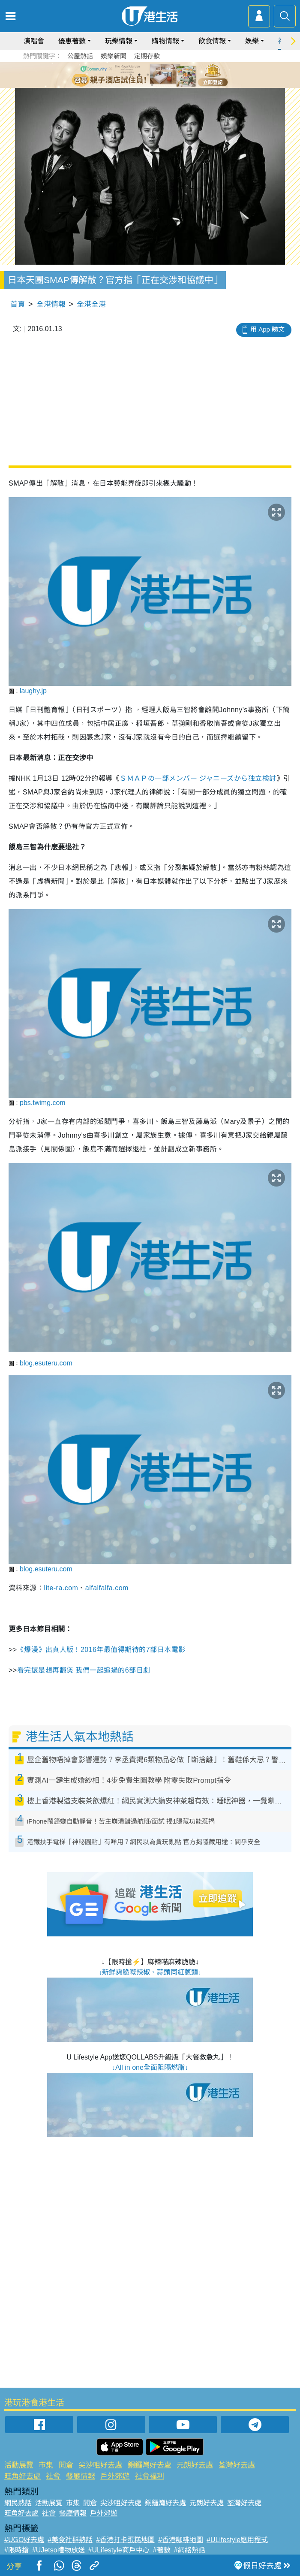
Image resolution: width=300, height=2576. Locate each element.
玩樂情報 (118, 41)
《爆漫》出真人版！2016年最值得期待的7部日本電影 (102, 1649)
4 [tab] (156, 74)
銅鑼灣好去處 (149, 2465)
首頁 (17, 304)
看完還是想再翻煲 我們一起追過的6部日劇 (83, 1670)
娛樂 (252, 41)
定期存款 (147, 56)
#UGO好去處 (24, 2539)
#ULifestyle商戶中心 (119, 2550)
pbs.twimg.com (43, 1102)
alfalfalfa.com (107, 1588)
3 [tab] (148, 74)
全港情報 (51, 304)
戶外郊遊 (114, 2476)
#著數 (162, 2550)
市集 (46, 2465)
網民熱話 (18, 2503)
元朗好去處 (195, 2465)
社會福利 (149, 2476)
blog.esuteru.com (46, 1363)
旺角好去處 (22, 2476)
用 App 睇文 (267, 329)
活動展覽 (18, 2465)
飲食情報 (212, 41)
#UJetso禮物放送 (58, 2550)
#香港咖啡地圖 (180, 2539)
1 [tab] (130, 74)
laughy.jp (33, 691)
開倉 (66, 2465)
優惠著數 (72, 41)
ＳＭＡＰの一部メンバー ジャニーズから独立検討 (198, 778)
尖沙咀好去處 (100, 2465)
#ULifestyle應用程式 (237, 2539)
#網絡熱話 (189, 2550)
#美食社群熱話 (70, 2539)
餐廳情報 (80, 2476)
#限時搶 (16, 2550)
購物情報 (165, 41)
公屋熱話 (80, 56)
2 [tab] (139, 74)
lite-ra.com (61, 1588)
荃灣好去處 (237, 2465)
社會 (53, 2476)
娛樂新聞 (113, 56)
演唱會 (34, 41)
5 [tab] (165, 74)
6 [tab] (173, 74)
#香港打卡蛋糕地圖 (125, 2539)
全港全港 (91, 304)
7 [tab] (152, 85)
